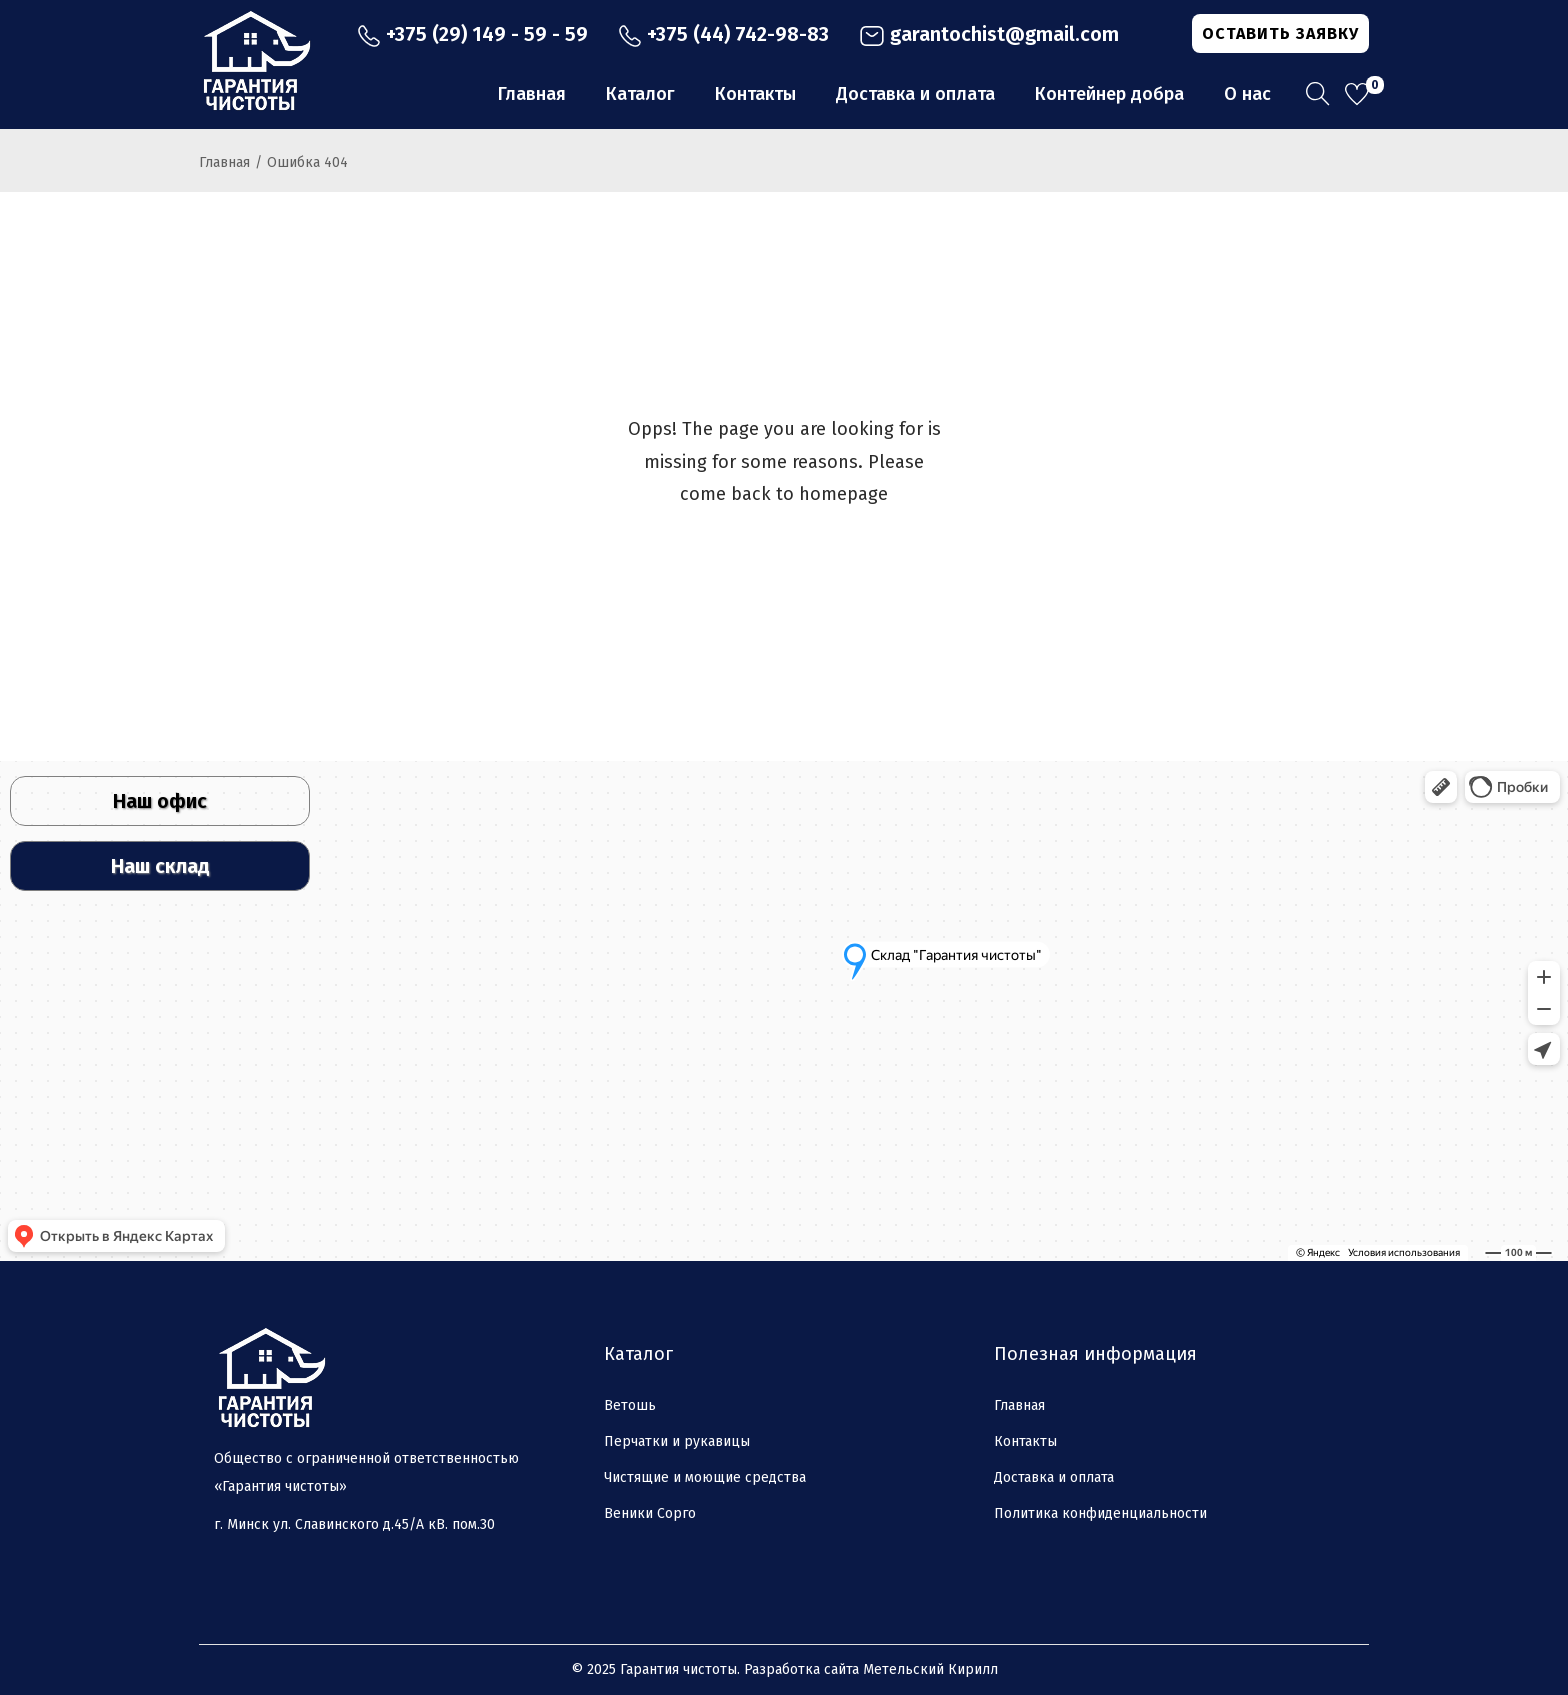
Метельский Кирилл (930, 1669)
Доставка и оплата (1054, 1477)
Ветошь (630, 1405)
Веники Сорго (650, 1513)
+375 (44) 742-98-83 (723, 34)
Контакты (1025, 1441)
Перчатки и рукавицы (677, 1441)
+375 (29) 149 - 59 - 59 (472, 34)
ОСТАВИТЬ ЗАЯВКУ (1280, 33)
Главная (224, 162)
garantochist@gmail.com (989, 34)
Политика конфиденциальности (1100, 1513)
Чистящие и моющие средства (705, 1477)
